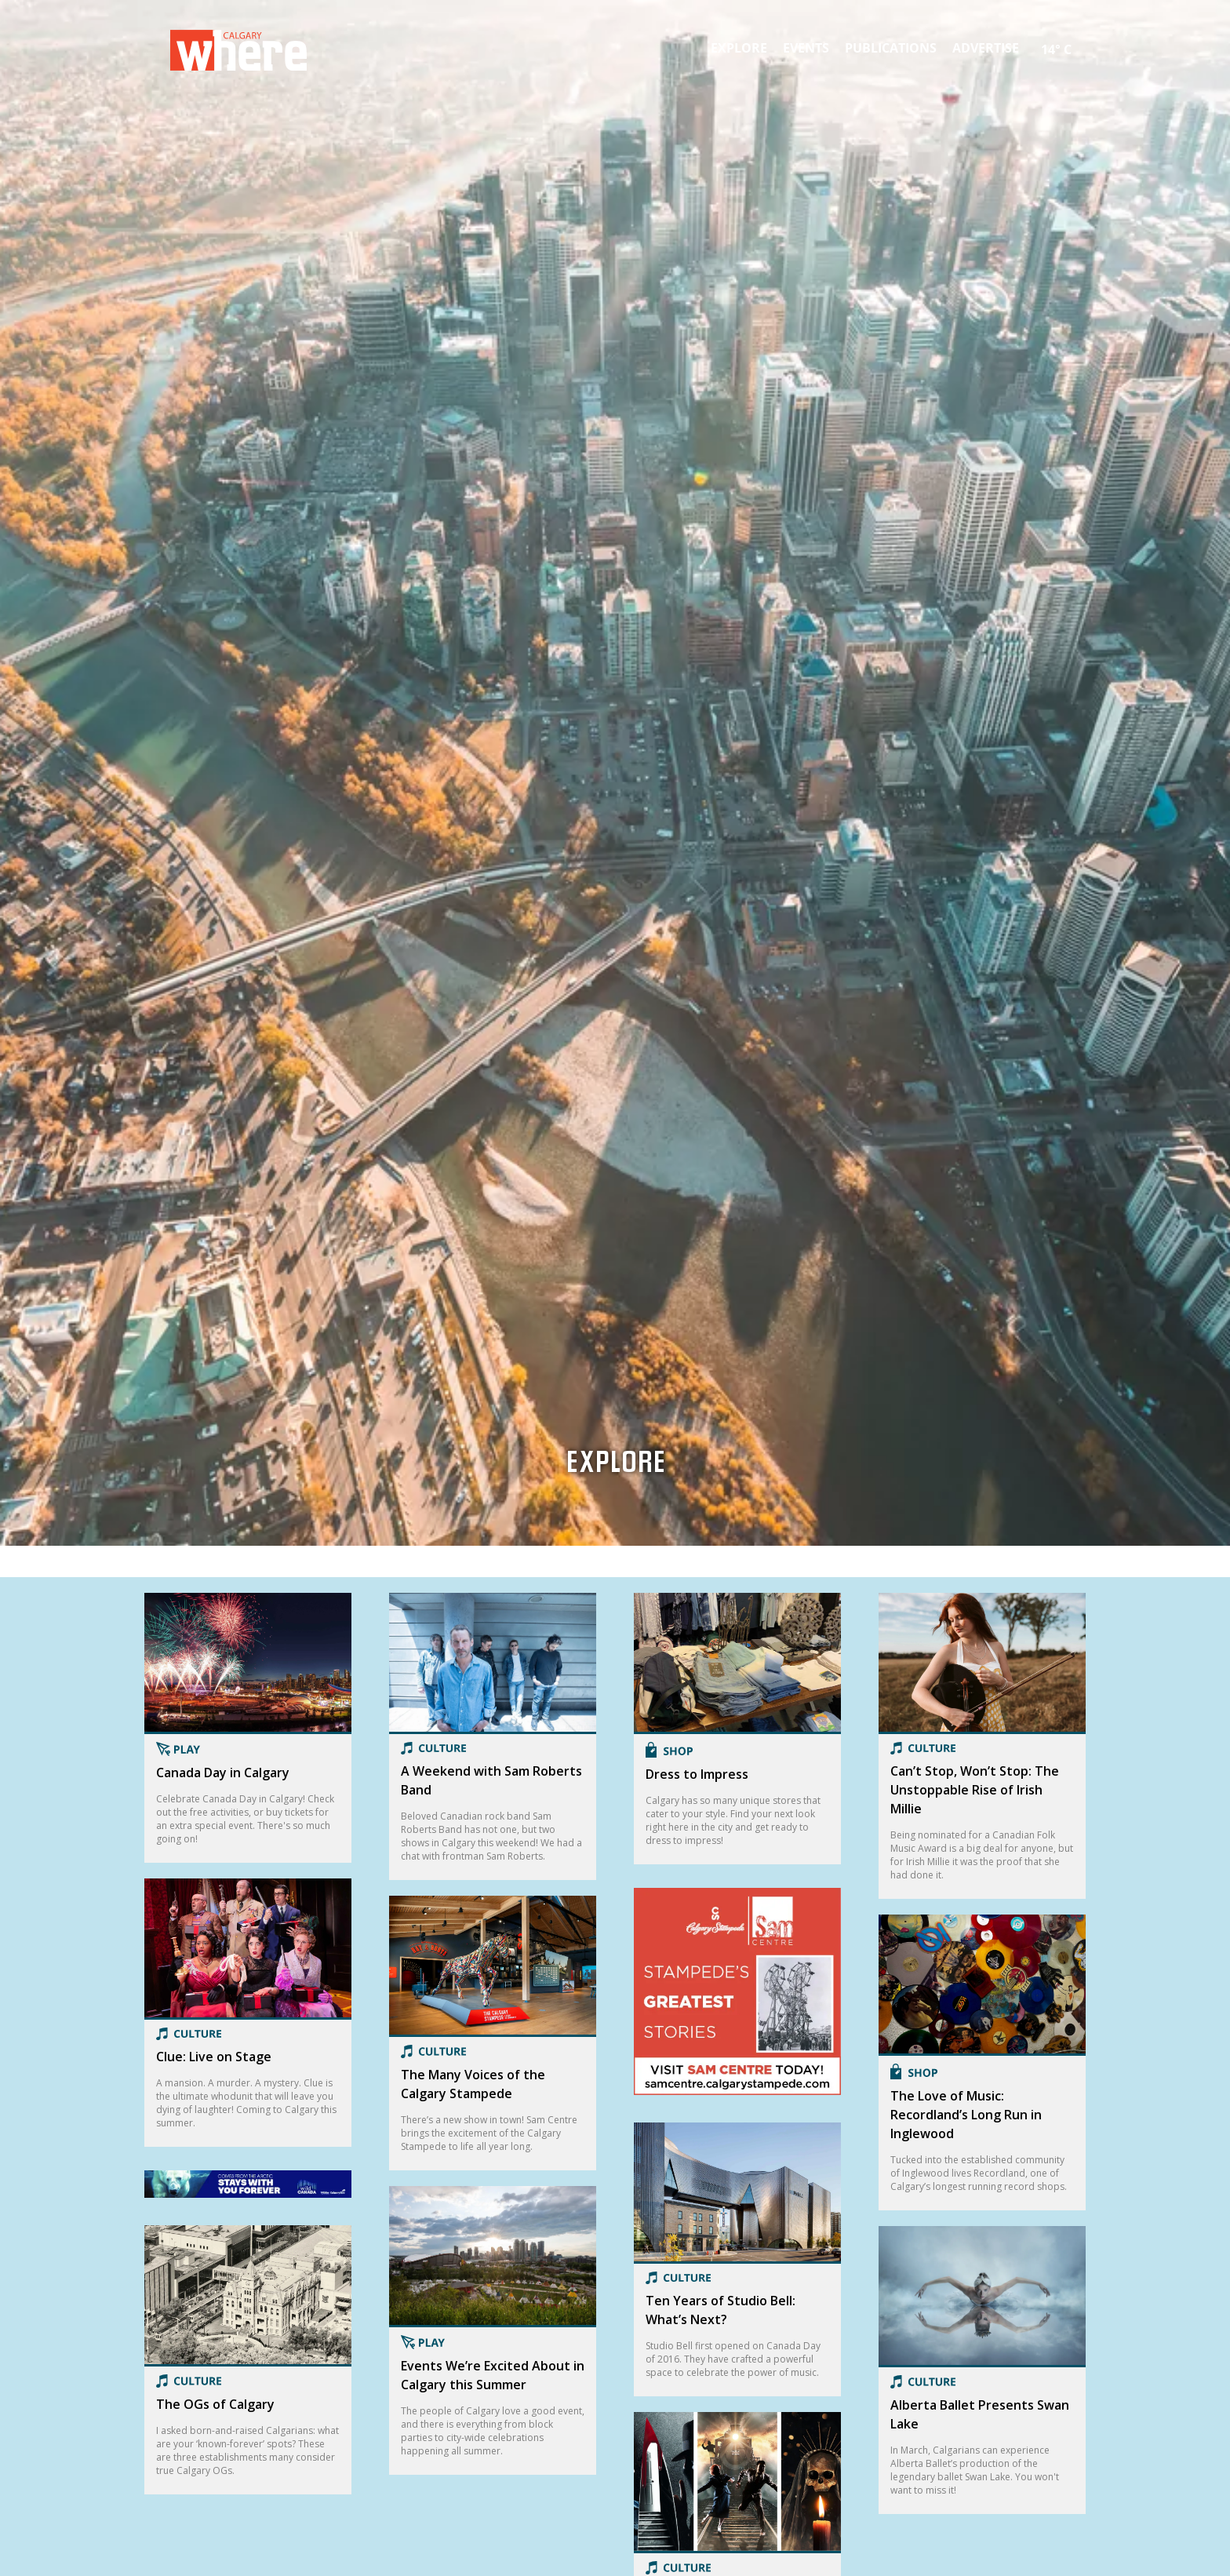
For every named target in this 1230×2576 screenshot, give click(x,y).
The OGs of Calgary (215, 2406)
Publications (891, 47)
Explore (739, 47)
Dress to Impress (697, 1774)
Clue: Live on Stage (213, 2056)
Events (806, 47)
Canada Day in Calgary (222, 1772)
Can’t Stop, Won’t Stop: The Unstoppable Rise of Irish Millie (974, 1789)
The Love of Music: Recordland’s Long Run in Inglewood (966, 2114)
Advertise (985, 47)
